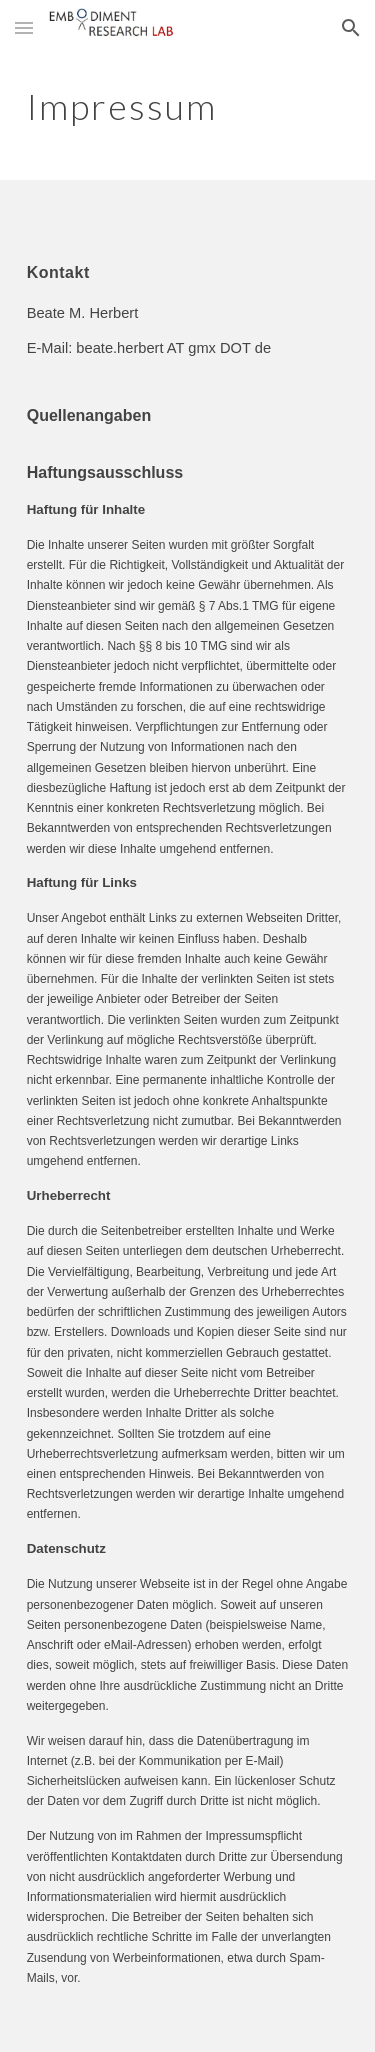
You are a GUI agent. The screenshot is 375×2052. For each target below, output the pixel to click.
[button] (24, 27)
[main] (188, 105)
